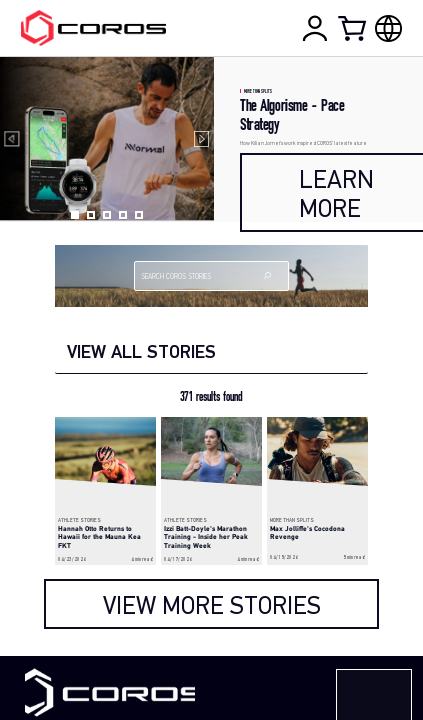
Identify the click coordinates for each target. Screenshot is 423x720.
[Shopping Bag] (354, 28)
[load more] (211, 604)
